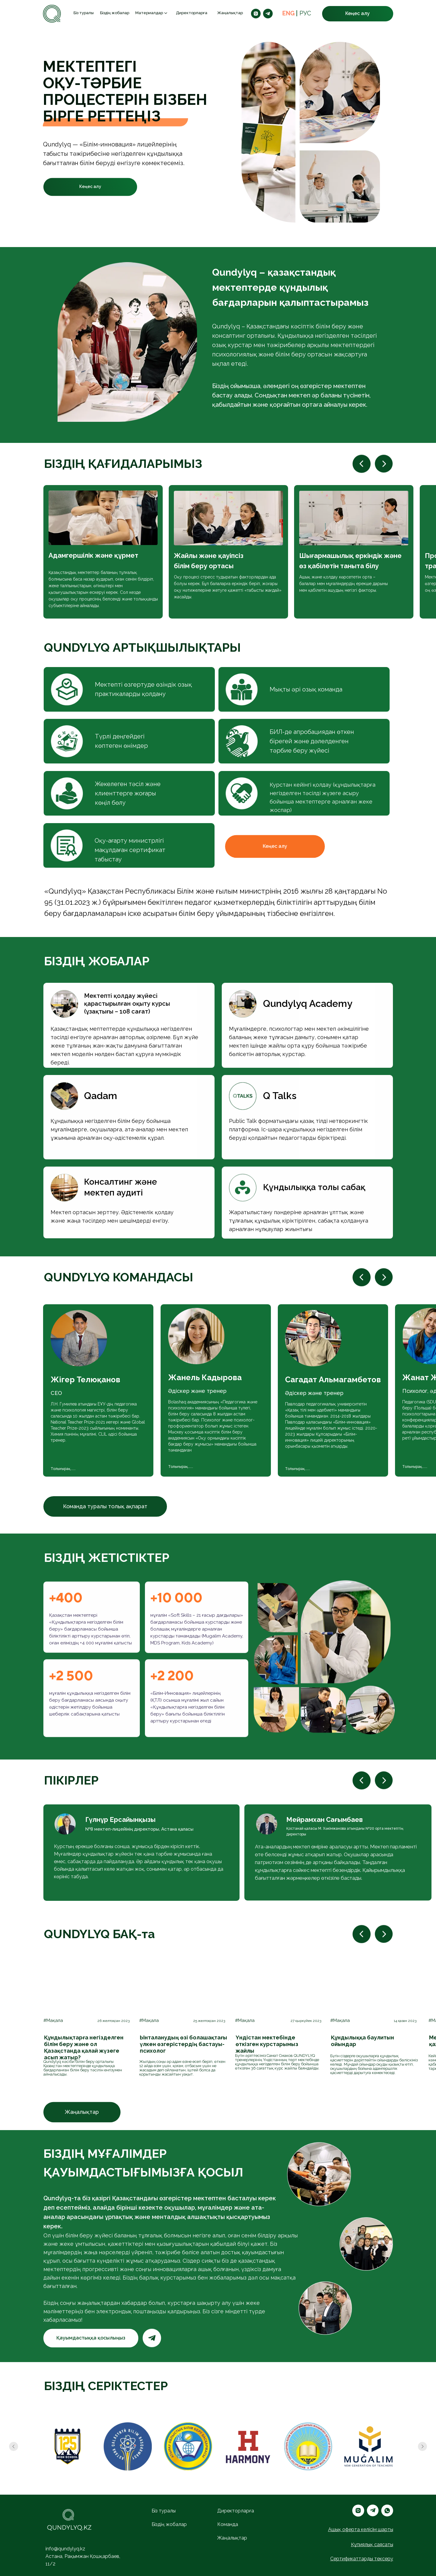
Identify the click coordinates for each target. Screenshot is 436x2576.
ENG (288, 13)
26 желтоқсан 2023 (113, 2021)
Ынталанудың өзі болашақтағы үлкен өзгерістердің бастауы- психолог (183, 2044)
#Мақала (53, 2020)
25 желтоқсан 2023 (209, 2021)
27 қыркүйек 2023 (305, 2021)
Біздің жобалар (114, 13)
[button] (357, 13)
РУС (305, 13)
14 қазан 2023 (405, 2021)
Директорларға (191, 13)
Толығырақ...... (180, 1467)
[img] (87, 1983)
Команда (227, 2524)
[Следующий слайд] (422, 2446)
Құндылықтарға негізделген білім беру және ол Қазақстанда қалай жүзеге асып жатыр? (84, 2047)
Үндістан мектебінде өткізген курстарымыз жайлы (267, 2044)
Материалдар (149, 13)
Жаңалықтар (230, 13)
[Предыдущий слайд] (13, 2446)
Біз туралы (84, 13)
